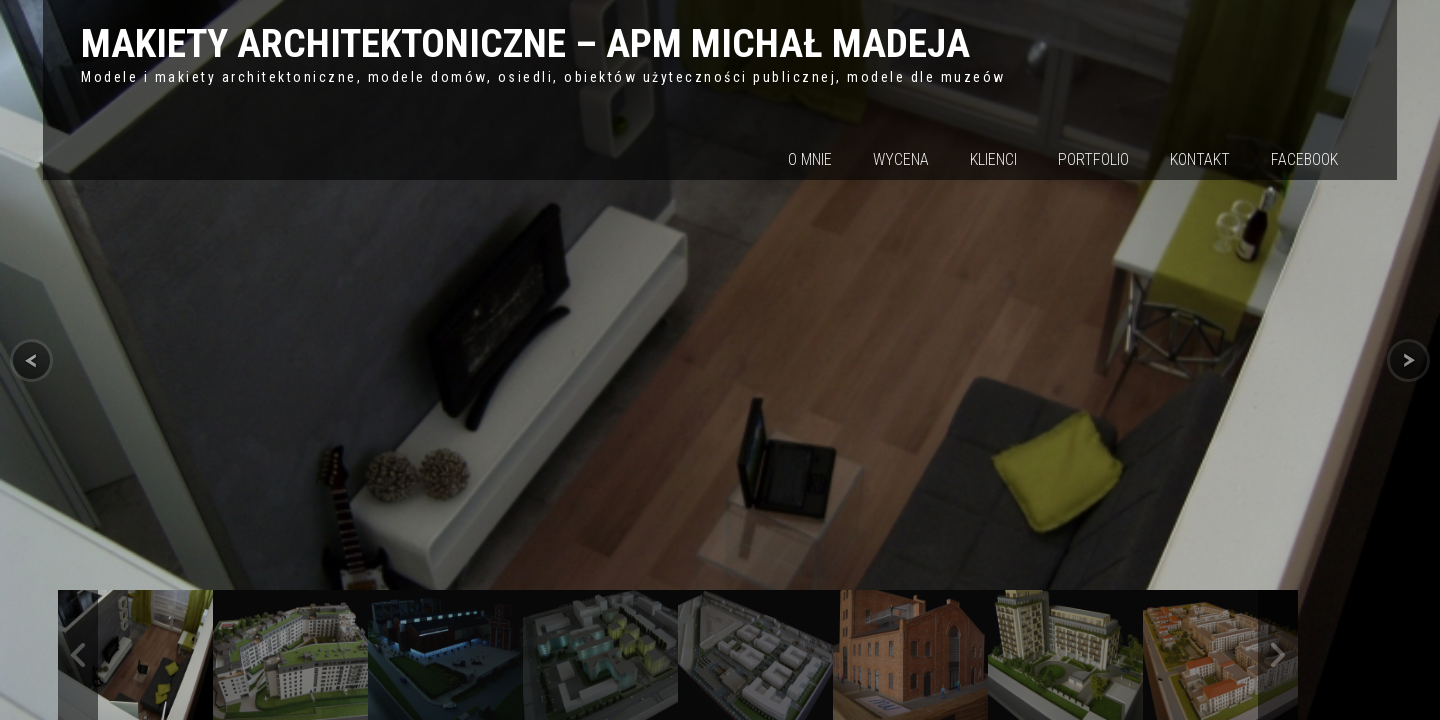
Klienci (993, 159)
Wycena (901, 159)
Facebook (1304, 159)
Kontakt (1200, 159)
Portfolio (1093, 159)
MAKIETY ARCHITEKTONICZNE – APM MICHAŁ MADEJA (525, 43)
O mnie (810, 159)
